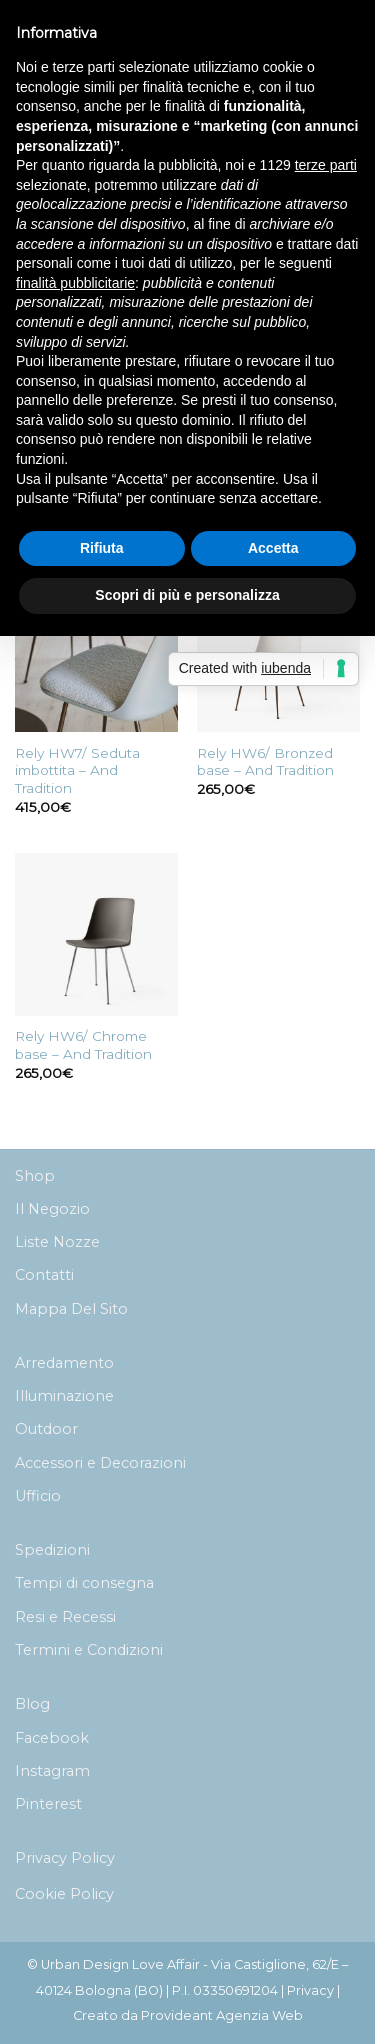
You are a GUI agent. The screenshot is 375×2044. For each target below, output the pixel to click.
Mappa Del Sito (71, 1309)
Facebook (52, 1738)
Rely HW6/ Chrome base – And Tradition (83, 1045)
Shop (35, 1176)
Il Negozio (52, 1209)
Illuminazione (64, 1396)
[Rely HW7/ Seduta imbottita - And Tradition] (96, 650)
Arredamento (64, 1363)
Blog (32, 1704)
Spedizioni (52, 1550)
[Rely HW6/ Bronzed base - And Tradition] (278, 650)
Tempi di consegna (84, 1583)
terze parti (326, 165)
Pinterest (48, 1804)
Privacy (310, 1990)
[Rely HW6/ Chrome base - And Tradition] (96, 934)
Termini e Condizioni (89, 1650)
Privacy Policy (65, 1858)
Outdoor (46, 1429)
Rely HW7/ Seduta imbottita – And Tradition (77, 770)
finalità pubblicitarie (75, 283)
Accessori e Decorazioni (100, 1463)
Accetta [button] (273, 548)
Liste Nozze (57, 1242)
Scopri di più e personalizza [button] (187, 595)
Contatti (44, 1275)
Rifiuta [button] (102, 548)
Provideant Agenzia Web (222, 2015)
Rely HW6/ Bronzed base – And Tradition (265, 762)
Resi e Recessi (65, 1617)
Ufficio (38, 1496)
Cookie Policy (64, 1894)
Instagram (52, 1771)
